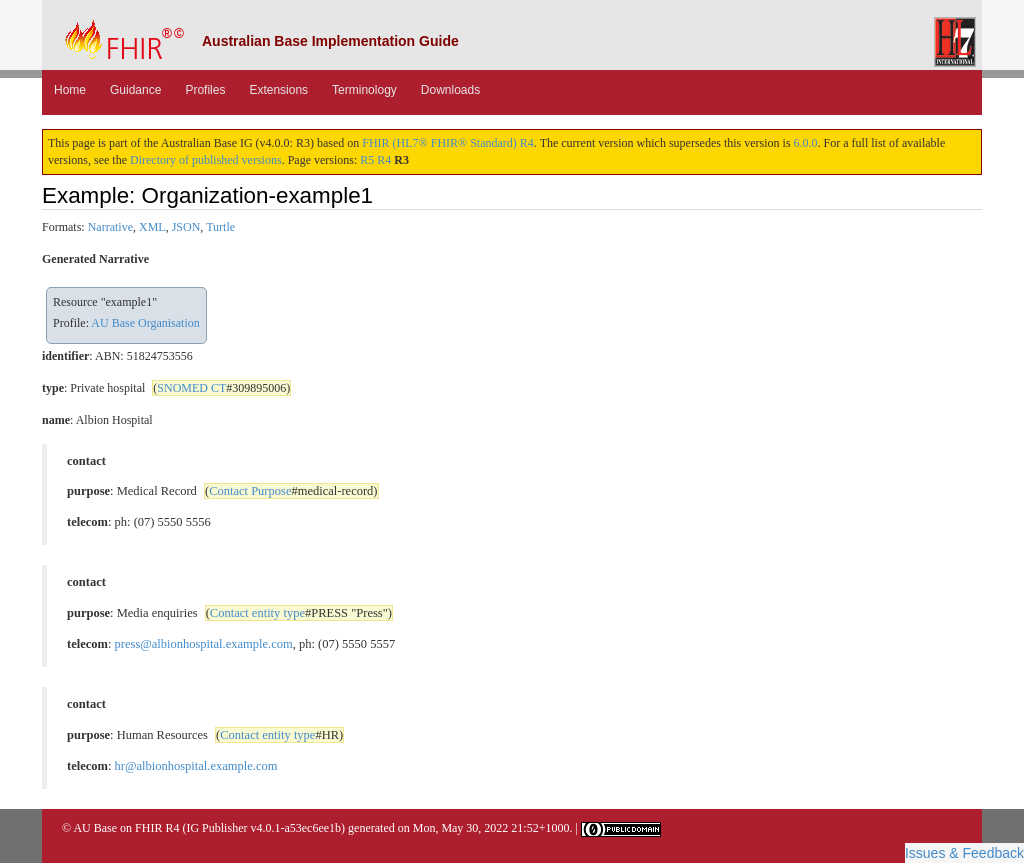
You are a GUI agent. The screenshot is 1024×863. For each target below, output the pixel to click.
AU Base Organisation (145, 323)
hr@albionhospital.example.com (196, 766)
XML (152, 227)
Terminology (364, 90)
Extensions (278, 90)
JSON (186, 227)
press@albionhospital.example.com (204, 644)
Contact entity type (257, 613)
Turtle (220, 227)
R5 (367, 160)
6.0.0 (806, 143)
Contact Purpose (250, 491)
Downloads (450, 90)
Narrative (110, 227)
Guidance (135, 90)
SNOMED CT (191, 388)
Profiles (205, 90)
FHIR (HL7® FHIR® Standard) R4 (448, 143)
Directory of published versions (206, 160)
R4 (384, 160)
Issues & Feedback (964, 853)
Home (70, 90)
